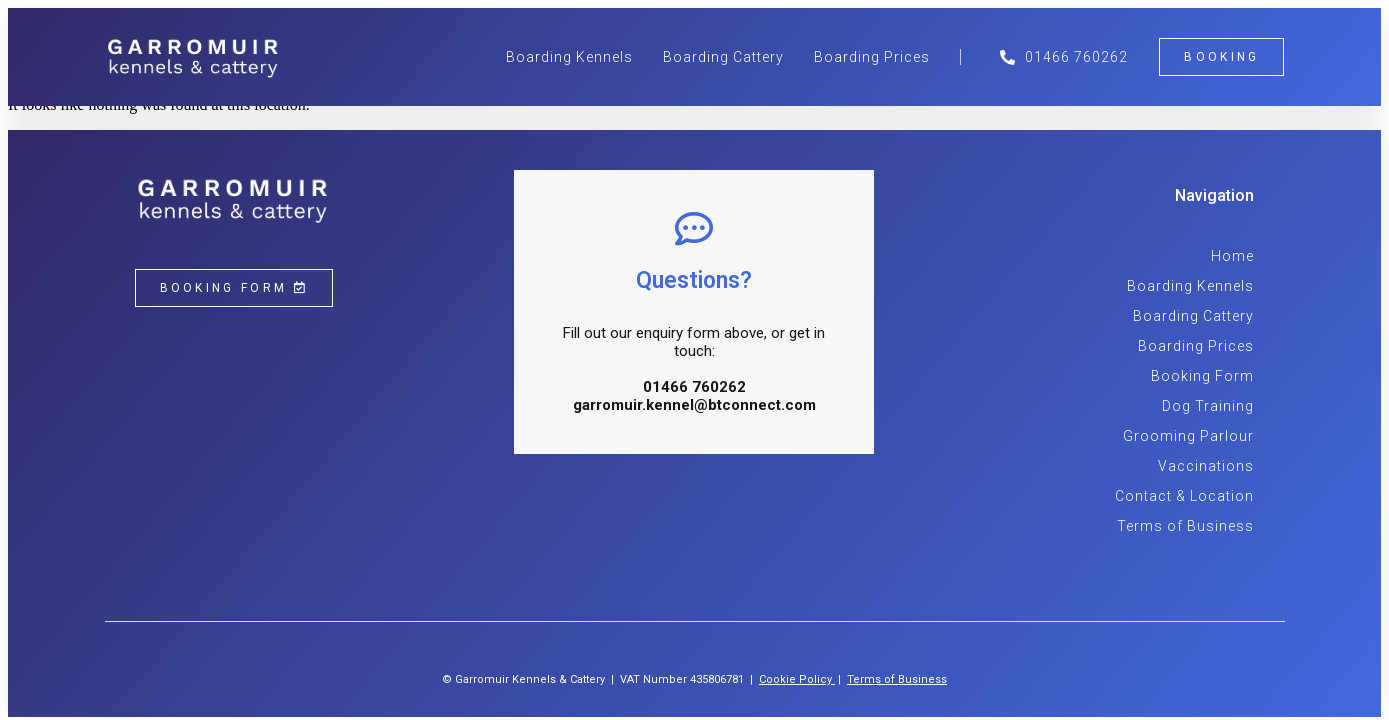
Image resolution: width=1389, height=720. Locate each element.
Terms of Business (1185, 526)
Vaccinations (1206, 466)
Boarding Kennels (569, 57)
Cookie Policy (795, 679)
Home (1232, 256)
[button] (1221, 57)
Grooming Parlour (1188, 436)
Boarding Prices (872, 57)
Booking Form (1202, 376)
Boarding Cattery (723, 57)
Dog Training (1208, 406)
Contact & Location (1184, 496)
